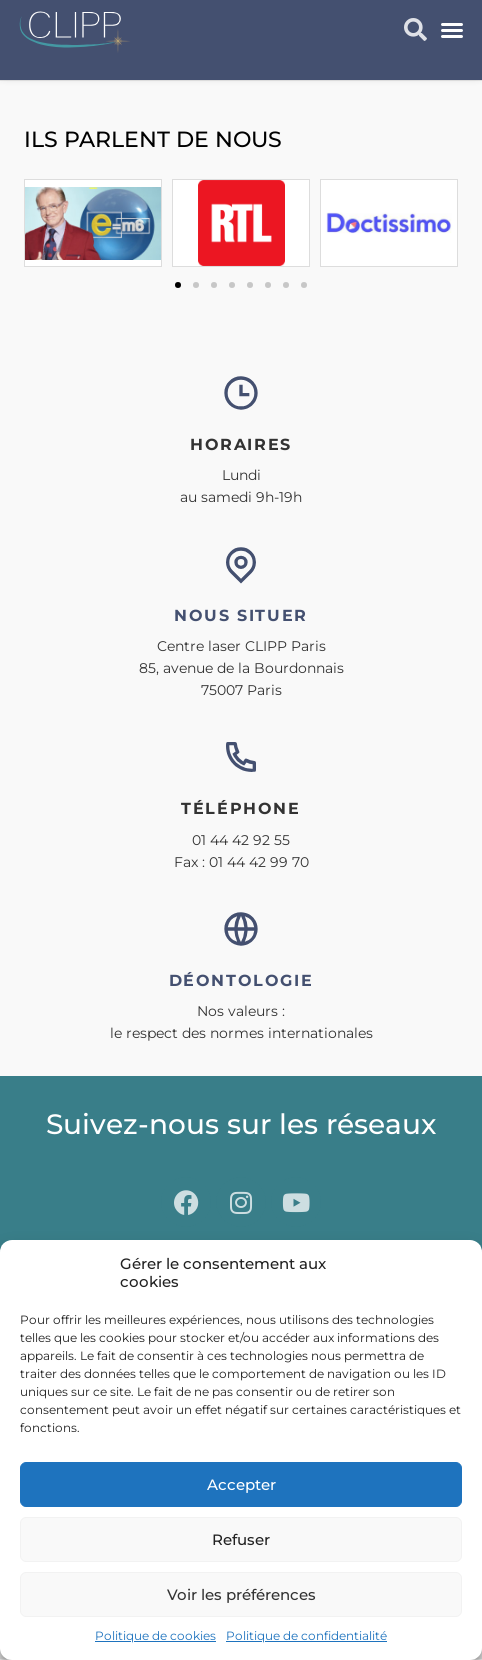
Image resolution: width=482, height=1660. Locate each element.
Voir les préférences (241, 1594)
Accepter (241, 1484)
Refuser (241, 1539)
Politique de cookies (155, 1635)
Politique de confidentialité (306, 1635)
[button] (452, 30)
